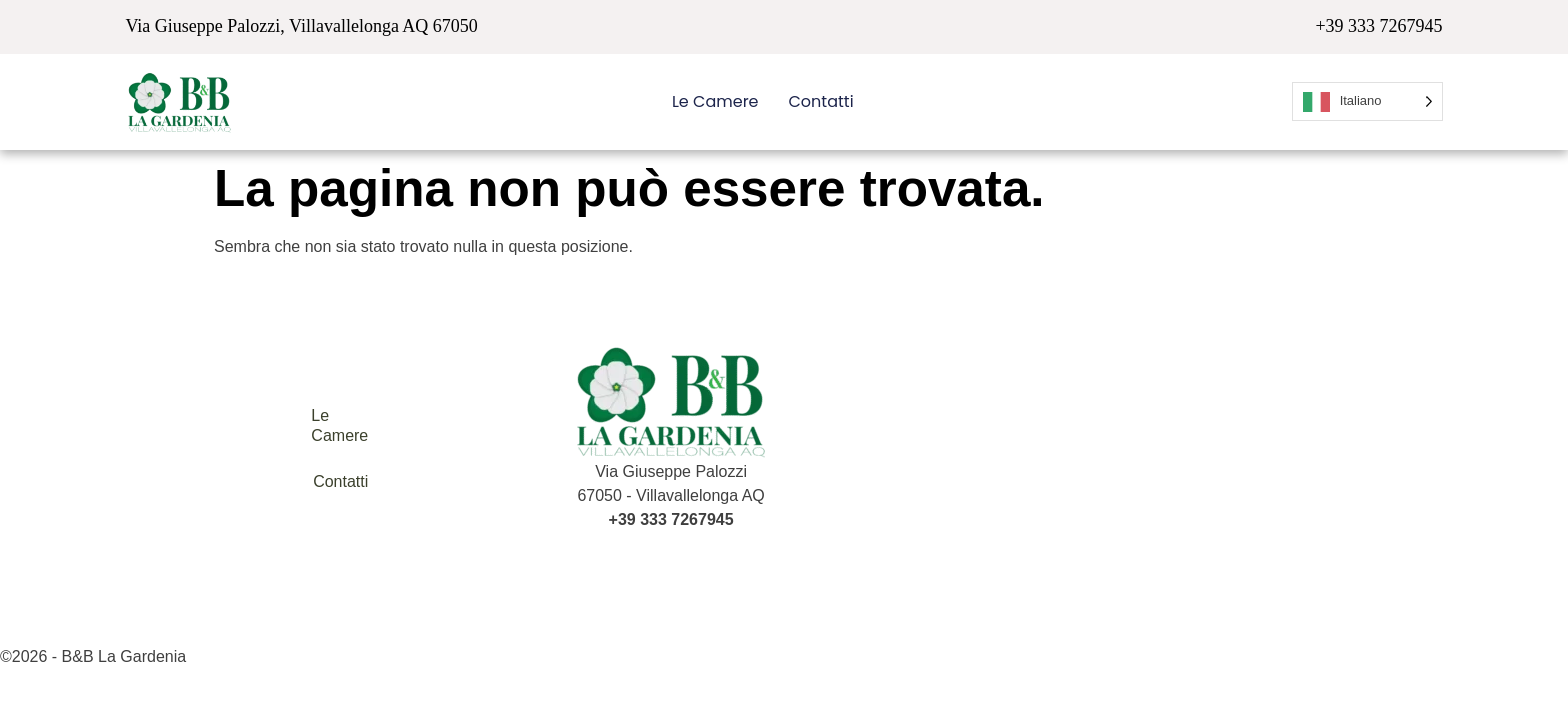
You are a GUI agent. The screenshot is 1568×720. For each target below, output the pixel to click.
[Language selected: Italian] (1367, 101)
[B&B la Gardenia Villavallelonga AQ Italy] (1113, 449)
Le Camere (715, 101)
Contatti (821, 101)
